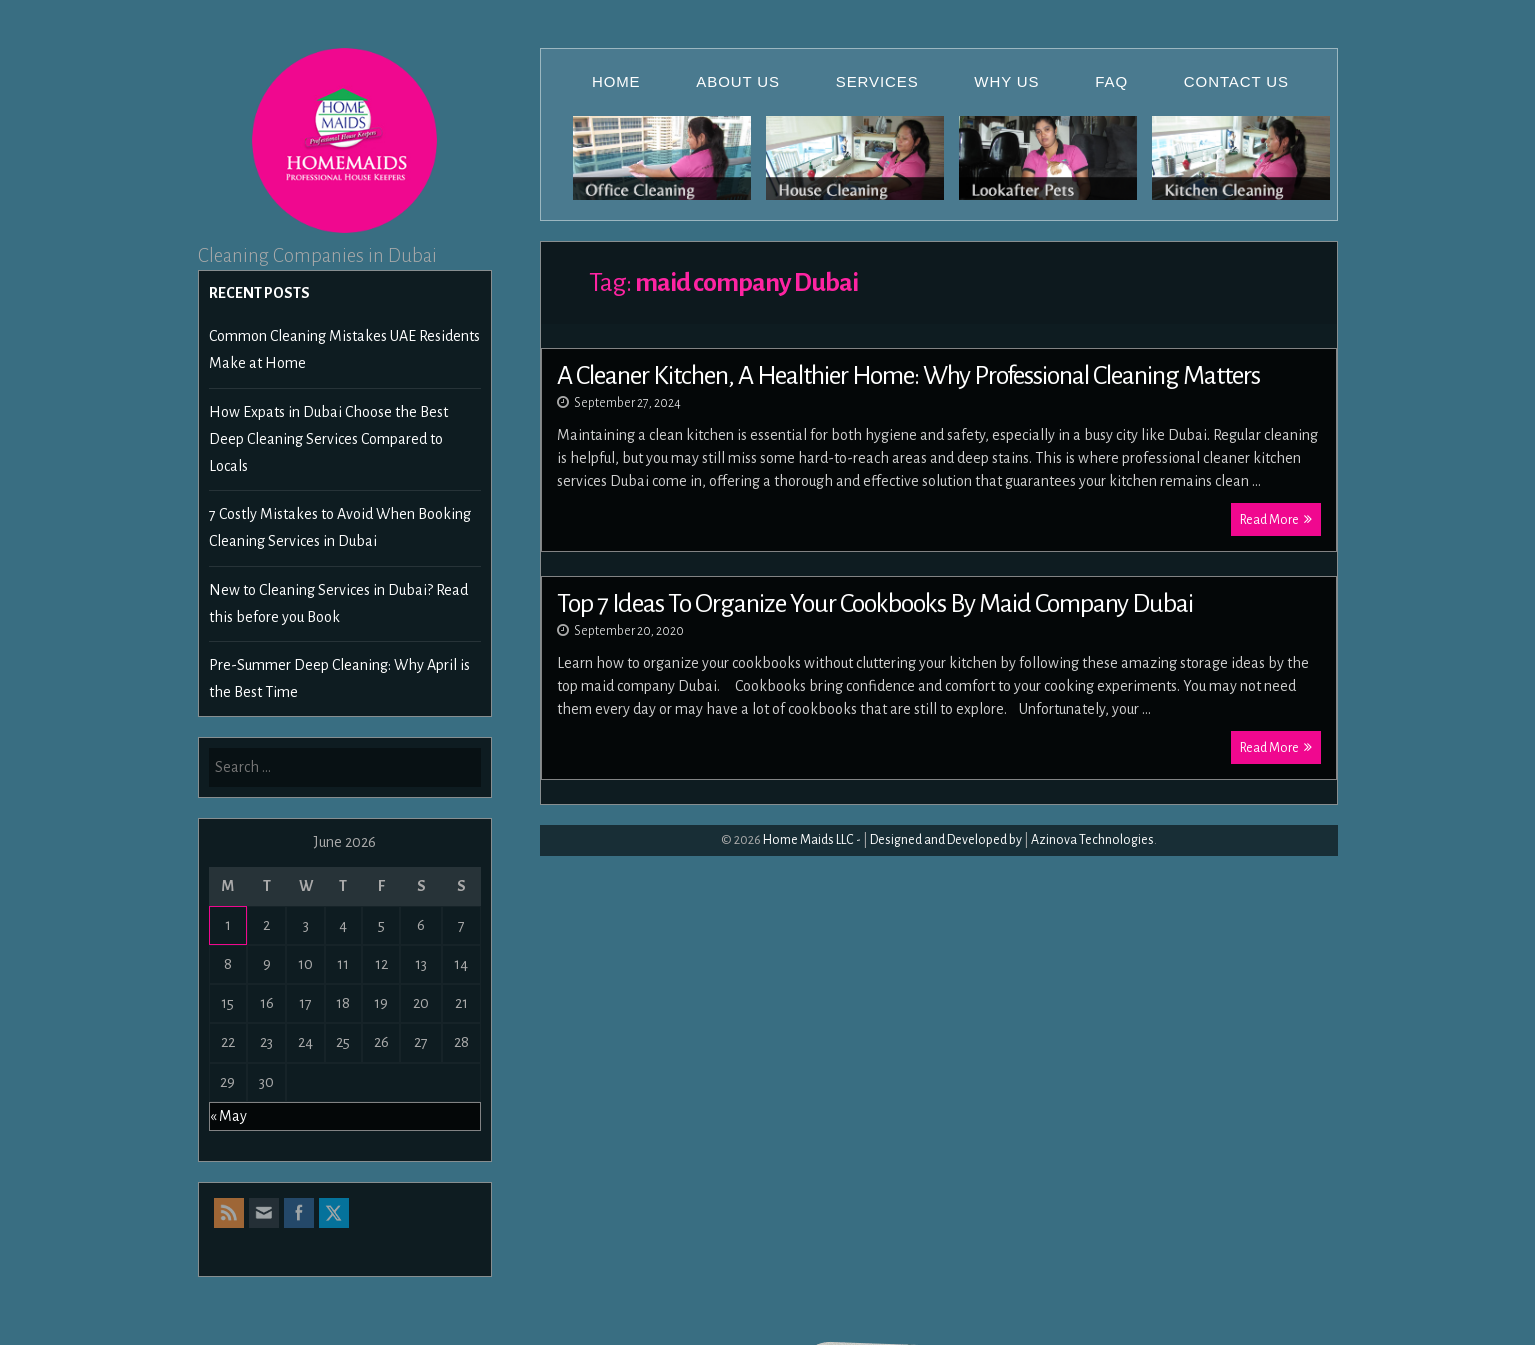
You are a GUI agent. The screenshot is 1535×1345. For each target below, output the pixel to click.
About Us (738, 81)
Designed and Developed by (946, 840)
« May (228, 1116)
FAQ (1111, 81)
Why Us (1006, 81)
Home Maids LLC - (812, 840)
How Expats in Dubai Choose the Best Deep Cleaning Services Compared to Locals (328, 439)
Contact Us (1236, 81)
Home (616, 81)
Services (877, 81)
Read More (1276, 519)
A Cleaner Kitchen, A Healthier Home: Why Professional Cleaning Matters (908, 376)
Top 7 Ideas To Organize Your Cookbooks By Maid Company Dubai (875, 604)
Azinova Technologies (1092, 840)
